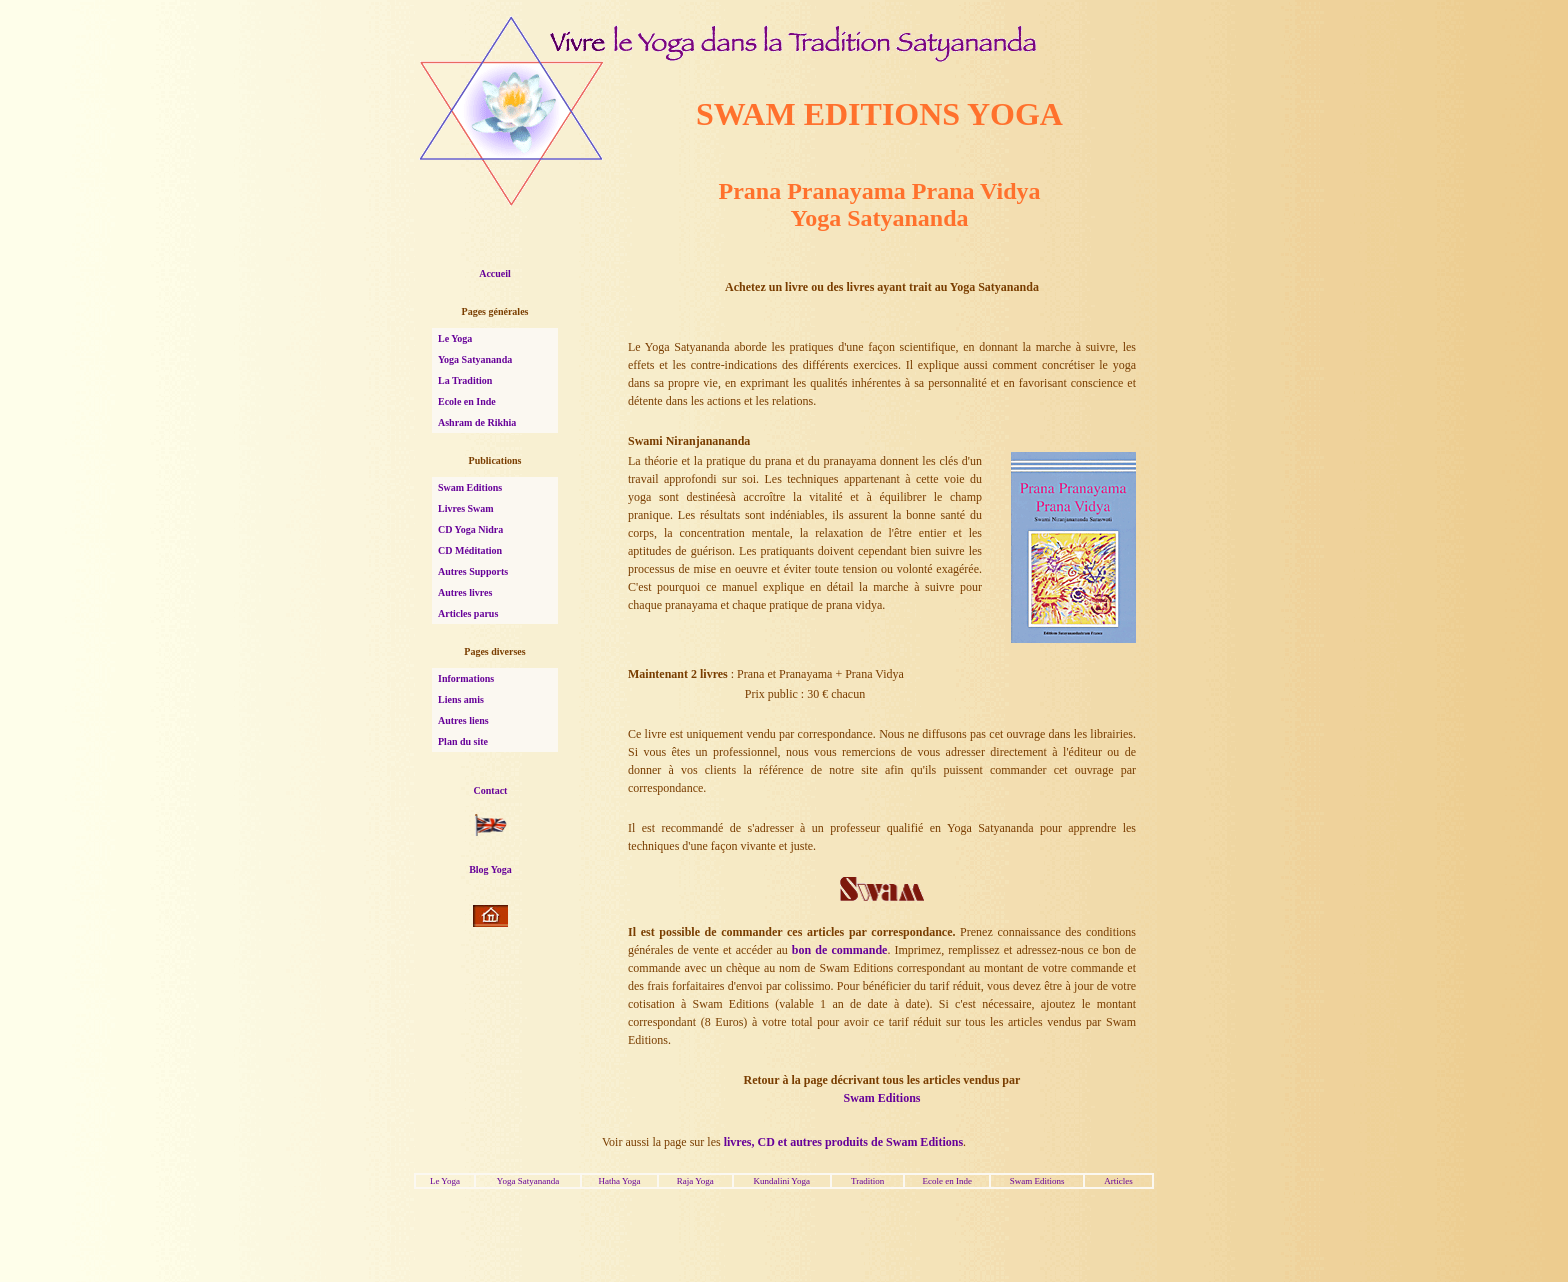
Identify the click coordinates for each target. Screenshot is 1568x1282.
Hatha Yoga (620, 1181)
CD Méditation (470, 550)
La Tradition (465, 380)
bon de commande (840, 950)
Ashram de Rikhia (477, 422)
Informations (466, 678)
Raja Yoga (695, 1181)
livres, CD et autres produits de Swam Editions (843, 1142)
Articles (1118, 1181)
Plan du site (463, 741)
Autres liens (463, 720)
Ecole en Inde (467, 401)
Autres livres (465, 592)
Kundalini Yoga (781, 1181)
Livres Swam (466, 508)
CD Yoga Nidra (470, 529)
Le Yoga (455, 338)
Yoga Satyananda (475, 359)
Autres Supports (473, 571)
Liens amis (461, 699)
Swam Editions (470, 487)
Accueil (495, 273)
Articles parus (468, 613)
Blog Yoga (490, 869)
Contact (491, 790)
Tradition (867, 1181)
